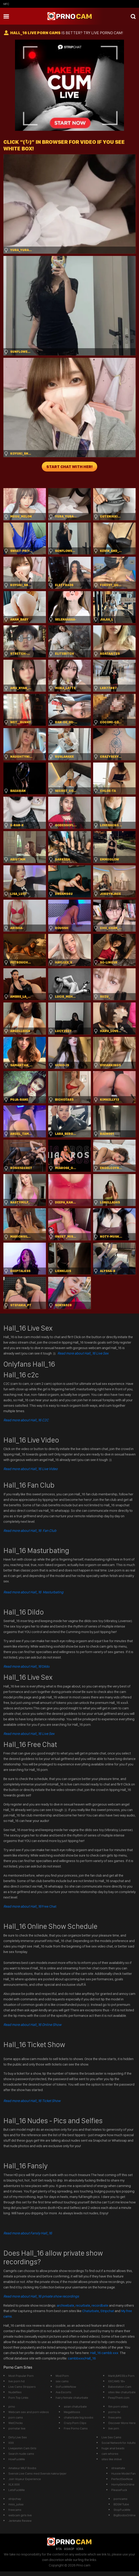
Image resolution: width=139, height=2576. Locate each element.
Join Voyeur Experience (24, 2479)
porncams (120, 2499)
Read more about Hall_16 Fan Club (29, 1530)
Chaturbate (90, 2311)
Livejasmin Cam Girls (22, 2448)
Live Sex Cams (111, 2437)
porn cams (15, 2417)
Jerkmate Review (20, 2520)
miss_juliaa (15, 2504)
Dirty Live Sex (17, 2437)
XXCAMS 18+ (116, 2381)
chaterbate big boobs (78, 2417)
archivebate (65, 2305)
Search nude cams (21, 2453)
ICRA (79, 2549)
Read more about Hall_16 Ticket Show (31, 2101)
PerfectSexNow (122, 2479)
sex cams (62, 2381)
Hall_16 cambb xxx (104, 2353)
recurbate (83, 2305)
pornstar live (16, 2428)
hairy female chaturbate (72, 2397)
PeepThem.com (118, 2397)
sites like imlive (112, 2459)
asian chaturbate (75, 2406)
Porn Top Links (18, 2397)
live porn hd (16, 2381)
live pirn (113, 2428)
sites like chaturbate (122, 2392)
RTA (59, 2549)
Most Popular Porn (21, 2376)
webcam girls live (20, 2515)
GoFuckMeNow (66, 2386)
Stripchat (107, 2311)
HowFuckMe (16, 2459)
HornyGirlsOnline (122, 2484)
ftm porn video (118, 2406)
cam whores (110, 2453)
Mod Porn (62, 2376)
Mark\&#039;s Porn (121, 2376)
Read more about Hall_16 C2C (26, 1420)
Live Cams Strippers (22, 2386)
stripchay (14, 2499)
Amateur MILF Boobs (22, 2468)
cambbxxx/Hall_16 (82, 2358)
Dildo (26, 1666)
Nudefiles (15, 2392)
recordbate (100, 2305)
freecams (114, 2417)
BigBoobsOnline (125, 2515)
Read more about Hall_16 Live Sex (83, 1353)
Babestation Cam (119, 2386)
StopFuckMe (122, 2510)
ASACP (69, 2549)
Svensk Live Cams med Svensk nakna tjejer (37, 2473)
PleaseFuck (119, 2490)
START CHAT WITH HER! (69, 466)
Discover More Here (122, 2423)
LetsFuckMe (16, 2490)
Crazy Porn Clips (75, 2423)
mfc (6, 4)
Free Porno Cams (76, 2428)
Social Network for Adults (119, 2443)
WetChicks (15, 2423)
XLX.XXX (14, 2484)
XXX (11, 2443)
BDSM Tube (121, 2504)
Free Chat (29, 1906)
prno (11, 2406)
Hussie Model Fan (123, 2473)
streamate (118, 2468)
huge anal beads (113, 2448)
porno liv (114, 2412)
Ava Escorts (63, 2392)
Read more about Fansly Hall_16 (27, 2233)
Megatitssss (72, 2412)
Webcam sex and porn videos (28, 2412)
